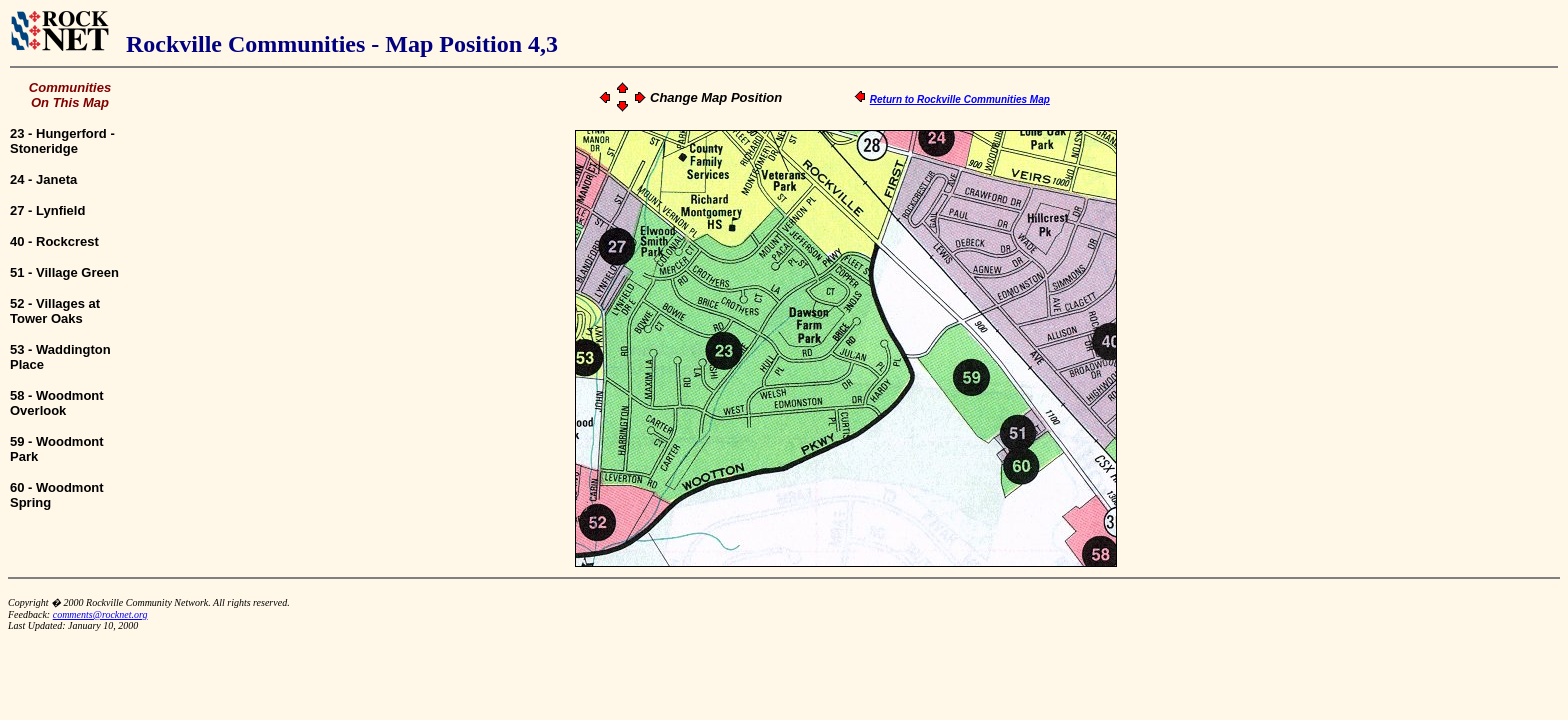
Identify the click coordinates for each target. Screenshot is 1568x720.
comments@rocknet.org (100, 614)
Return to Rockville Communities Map (960, 99)
